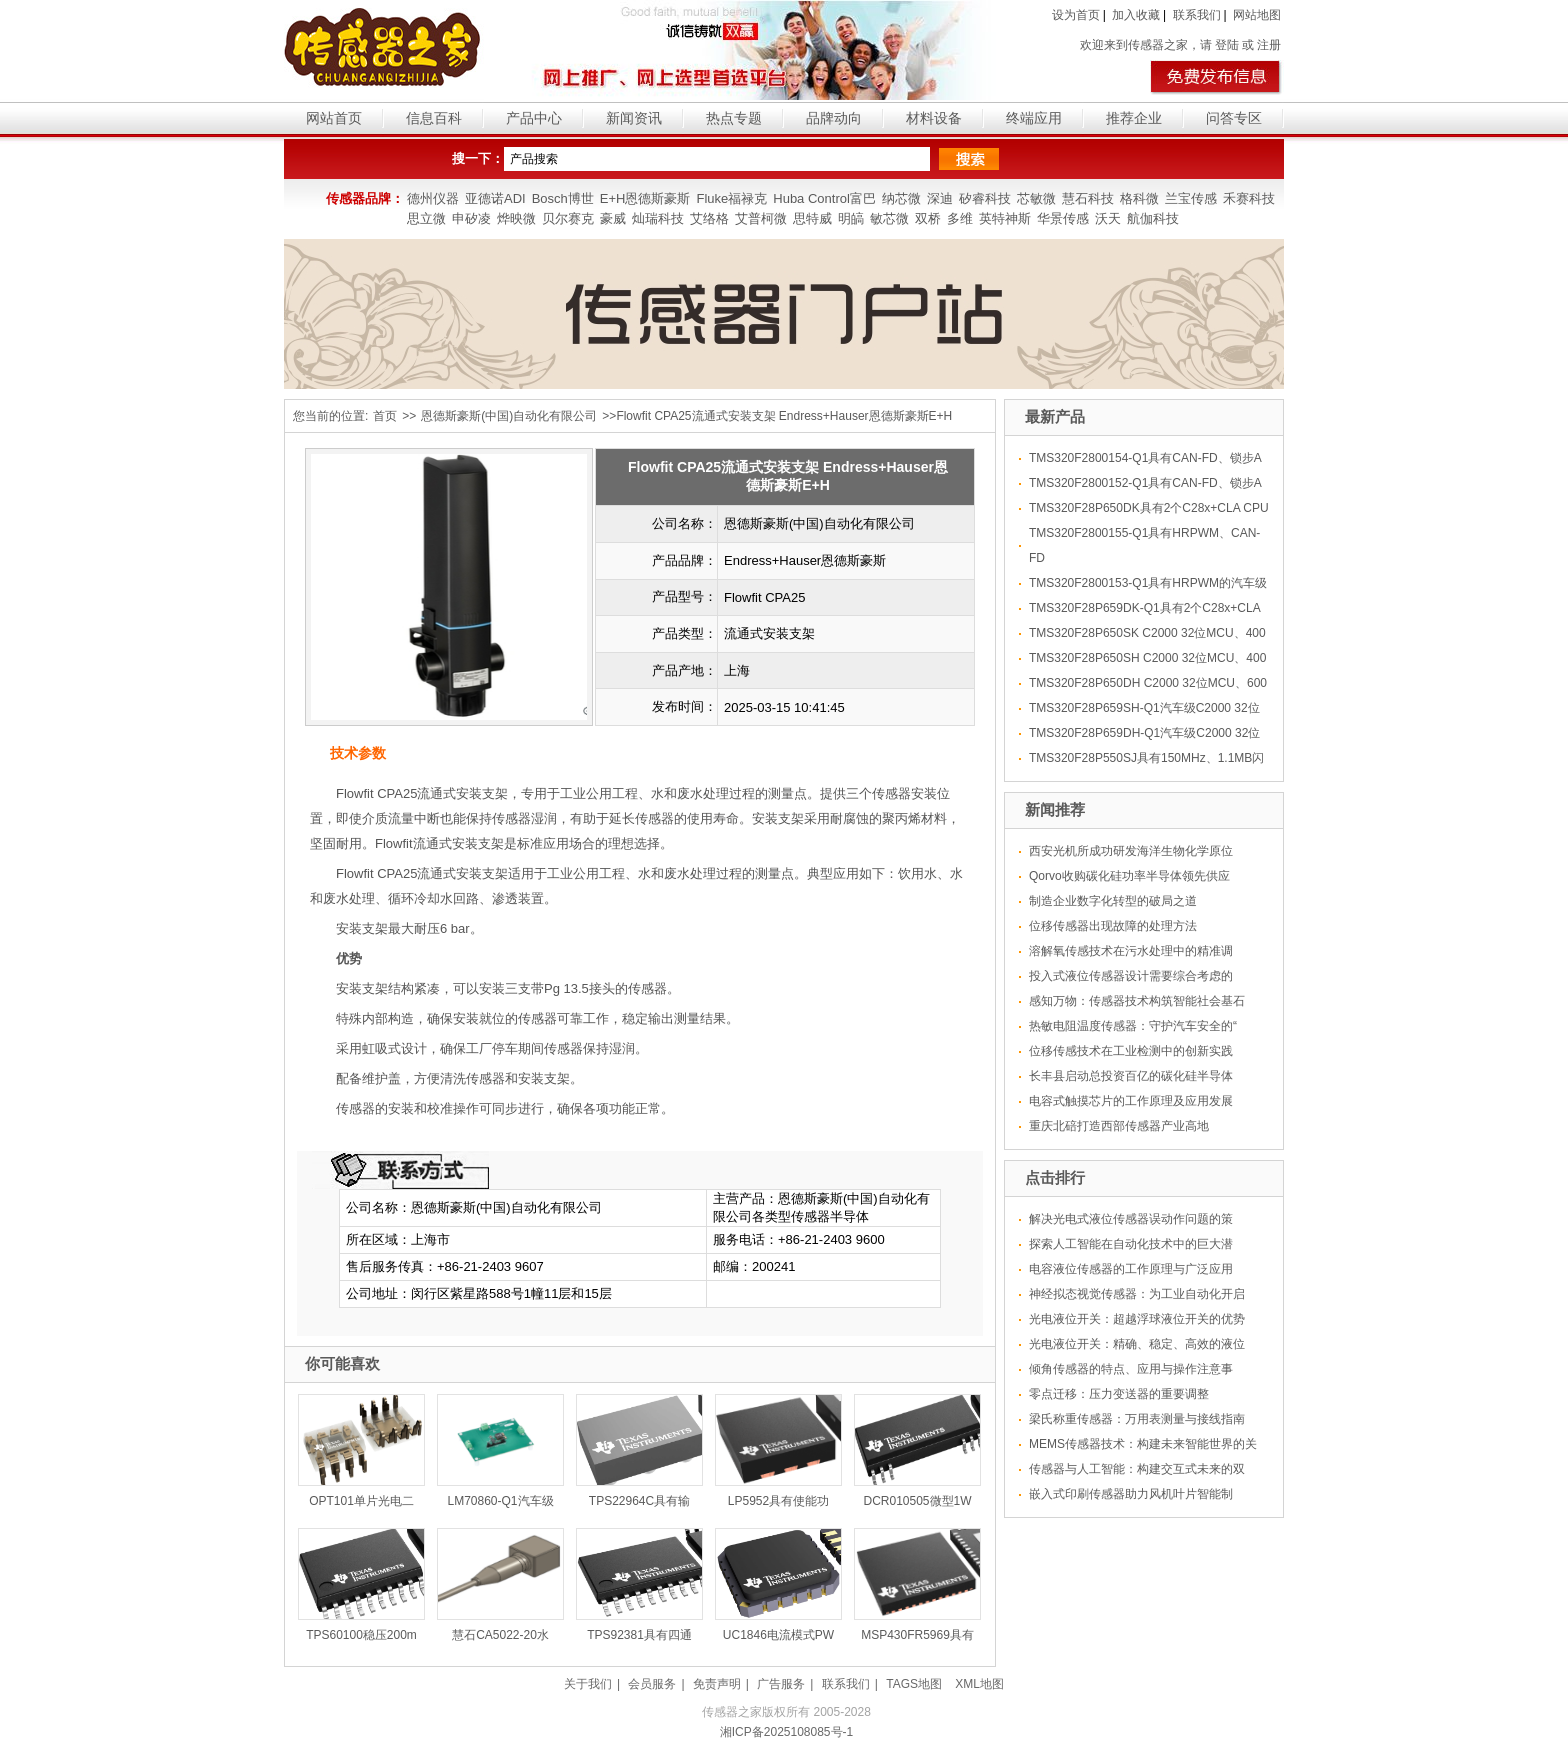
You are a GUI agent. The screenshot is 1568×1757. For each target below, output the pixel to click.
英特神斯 (1005, 218)
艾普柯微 (761, 218)
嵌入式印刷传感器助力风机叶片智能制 (1131, 1494)
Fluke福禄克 (731, 198)
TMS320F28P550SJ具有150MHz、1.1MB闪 (1146, 758)
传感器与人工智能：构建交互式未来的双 (1137, 1469)
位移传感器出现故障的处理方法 (1113, 926)
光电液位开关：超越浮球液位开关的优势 (1137, 1319)
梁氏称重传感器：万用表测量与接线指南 (1137, 1419)
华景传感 (1063, 218)
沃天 (1108, 218)
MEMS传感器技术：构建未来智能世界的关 (1143, 1444)
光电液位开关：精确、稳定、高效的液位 (1137, 1344)
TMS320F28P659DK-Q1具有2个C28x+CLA (1145, 608)
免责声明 (717, 1684)
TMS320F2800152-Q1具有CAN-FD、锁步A (1145, 483)
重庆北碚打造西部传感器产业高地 (1119, 1126)
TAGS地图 (914, 1684)
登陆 (1227, 45)
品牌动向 (834, 118)
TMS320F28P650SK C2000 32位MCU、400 (1147, 633)
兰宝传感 (1191, 198)
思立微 (426, 218)
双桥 (928, 218)
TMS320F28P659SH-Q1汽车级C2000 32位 (1144, 708)
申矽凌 (471, 218)
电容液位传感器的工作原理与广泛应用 (1131, 1269)
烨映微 (516, 218)
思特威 (812, 218)
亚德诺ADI (495, 198)
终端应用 (1034, 118)
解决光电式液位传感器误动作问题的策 (1131, 1219)
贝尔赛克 (568, 218)
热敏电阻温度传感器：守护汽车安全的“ (1133, 1026)
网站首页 (334, 118)
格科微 (1139, 198)
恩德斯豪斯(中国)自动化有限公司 (509, 416)
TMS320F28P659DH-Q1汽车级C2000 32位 (1144, 733)
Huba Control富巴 (824, 198)
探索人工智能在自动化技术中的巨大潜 (1131, 1244)
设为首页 (1076, 15)
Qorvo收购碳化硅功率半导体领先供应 (1129, 876)
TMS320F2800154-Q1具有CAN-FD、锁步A (1145, 458)
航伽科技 (1153, 218)
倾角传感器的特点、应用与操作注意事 (1131, 1369)
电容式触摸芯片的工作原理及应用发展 (1131, 1101)
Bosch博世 (563, 198)
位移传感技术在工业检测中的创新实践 (1131, 1051)
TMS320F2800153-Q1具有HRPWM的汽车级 (1148, 583)
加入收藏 (1136, 15)
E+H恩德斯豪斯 (645, 198)
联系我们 (1197, 15)
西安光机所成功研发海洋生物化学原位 (1131, 851)
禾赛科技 (1249, 198)
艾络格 (709, 218)
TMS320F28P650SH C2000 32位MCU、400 (1147, 658)
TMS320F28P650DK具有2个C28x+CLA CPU (1149, 508)
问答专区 (1234, 118)
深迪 (940, 198)
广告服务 (781, 1684)
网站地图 (1257, 15)
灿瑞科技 (658, 218)
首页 (385, 416)
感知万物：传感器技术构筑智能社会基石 (1137, 1001)
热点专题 (734, 118)
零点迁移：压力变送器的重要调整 (1119, 1394)
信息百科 (434, 118)
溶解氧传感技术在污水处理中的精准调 (1131, 951)
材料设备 (934, 118)
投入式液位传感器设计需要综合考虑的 (1131, 976)
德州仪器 (433, 198)
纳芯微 (901, 198)
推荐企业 (1134, 118)
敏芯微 (889, 218)
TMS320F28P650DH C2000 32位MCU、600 (1148, 683)
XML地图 (979, 1684)
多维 (960, 218)
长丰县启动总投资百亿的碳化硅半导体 (1131, 1076)
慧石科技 (1088, 198)
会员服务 (652, 1684)
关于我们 (588, 1684)
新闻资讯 (634, 118)
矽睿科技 (985, 198)
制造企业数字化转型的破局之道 (1113, 901)
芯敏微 (1036, 198)
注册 (1269, 45)
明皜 (851, 218)
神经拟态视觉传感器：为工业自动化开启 (1137, 1294)
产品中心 (534, 118)
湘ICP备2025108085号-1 (786, 1732)
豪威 (613, 218)
